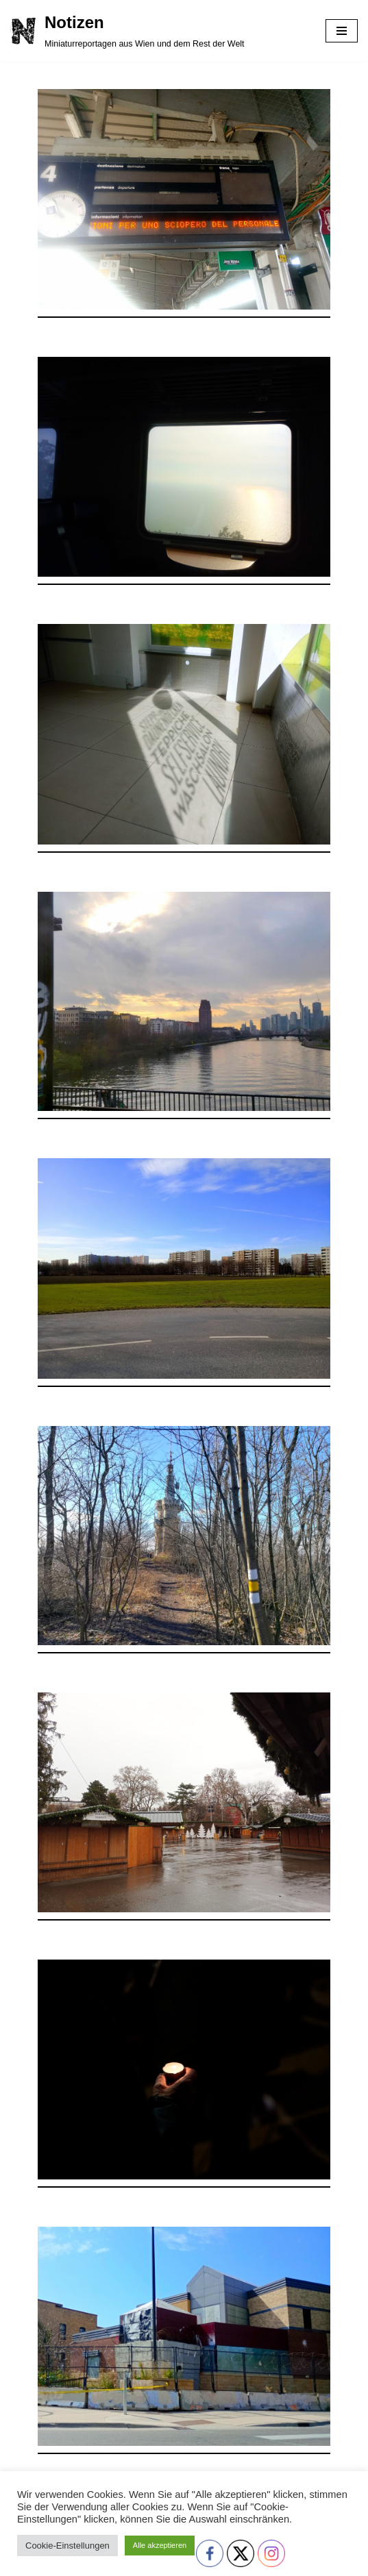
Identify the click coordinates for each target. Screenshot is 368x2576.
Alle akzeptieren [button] (159, 2545)
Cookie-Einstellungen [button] (67, 2545)
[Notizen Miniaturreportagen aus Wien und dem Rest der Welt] (127, 31)
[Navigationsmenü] (342, 30)
